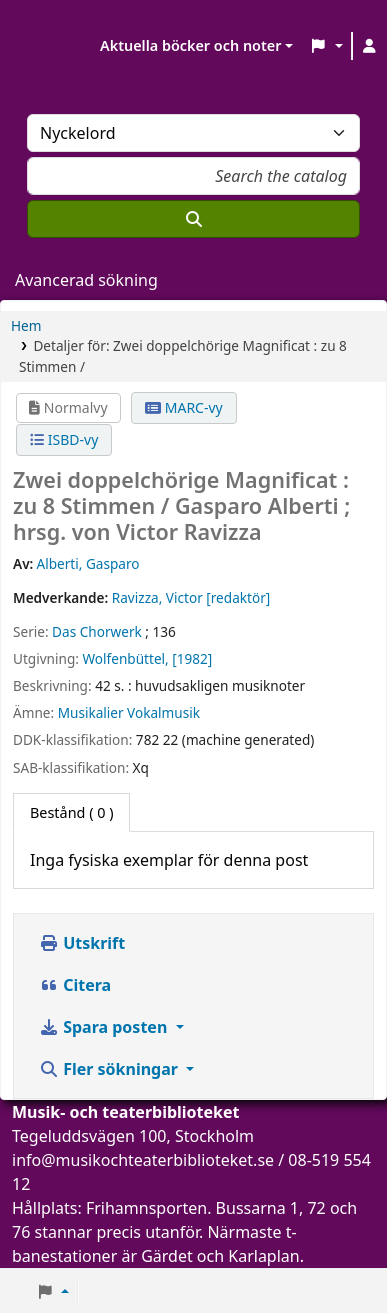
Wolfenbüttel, (125, 658)
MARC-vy (184, 407)
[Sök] (193, 219)
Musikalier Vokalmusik (129, 712)
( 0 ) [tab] (71, 812)
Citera (75, 985)
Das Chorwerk (97, 631)
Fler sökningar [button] (110, 1069)
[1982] (192, 658)
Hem (26, 325)
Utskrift (82, 943)
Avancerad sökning (86, 280)
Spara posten (105, 1027)
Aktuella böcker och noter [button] (190, 45)
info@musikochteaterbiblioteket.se (143, 1160)
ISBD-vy (64, 439)
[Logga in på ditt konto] (370, 46)
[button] (325, 46)
